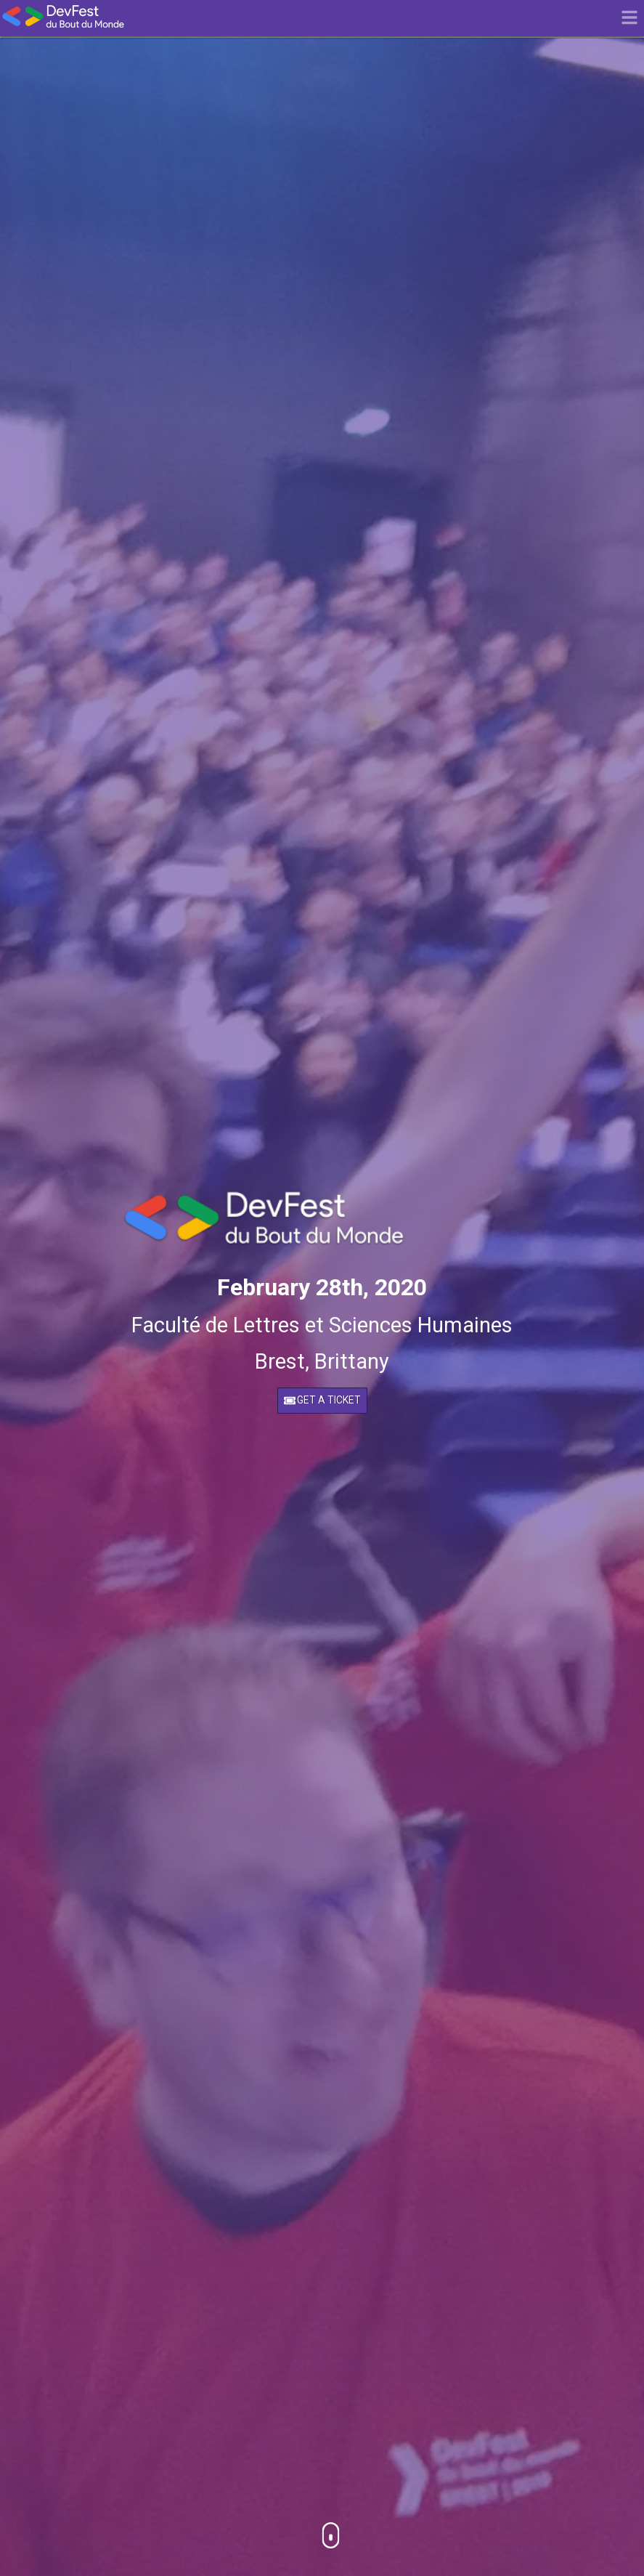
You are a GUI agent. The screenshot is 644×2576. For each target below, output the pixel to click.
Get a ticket (322, 1400)
